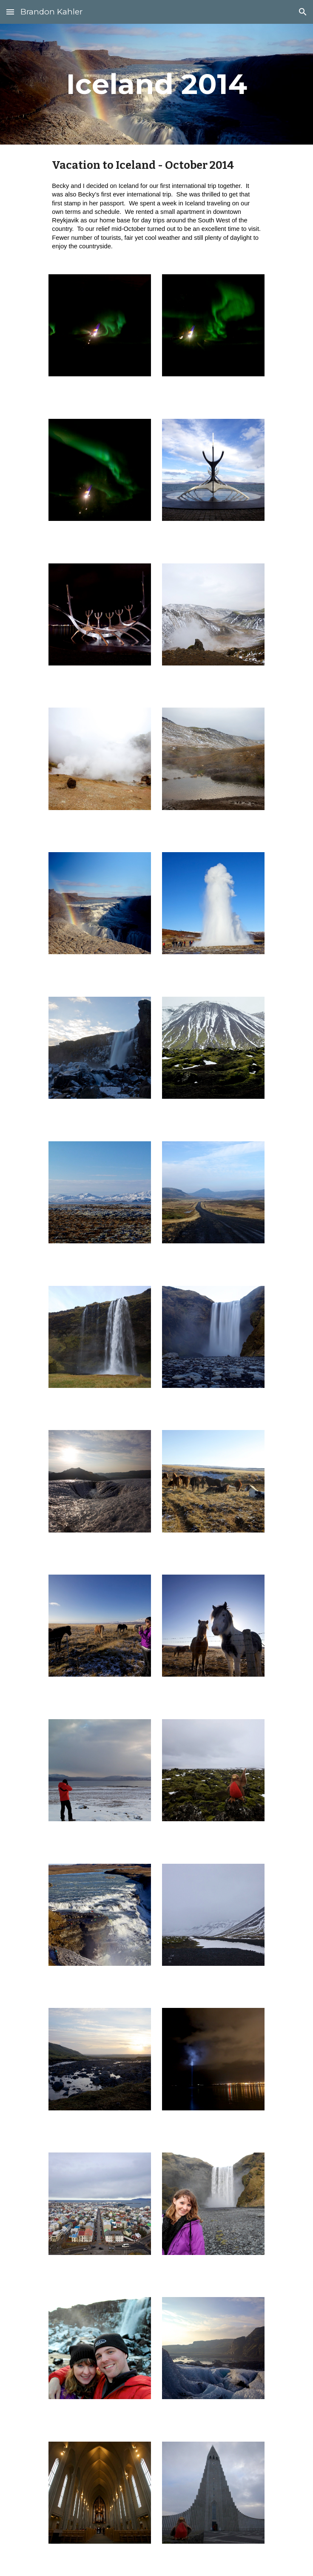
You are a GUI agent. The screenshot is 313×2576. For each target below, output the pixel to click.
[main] (156, 84)
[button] (10, 11)
